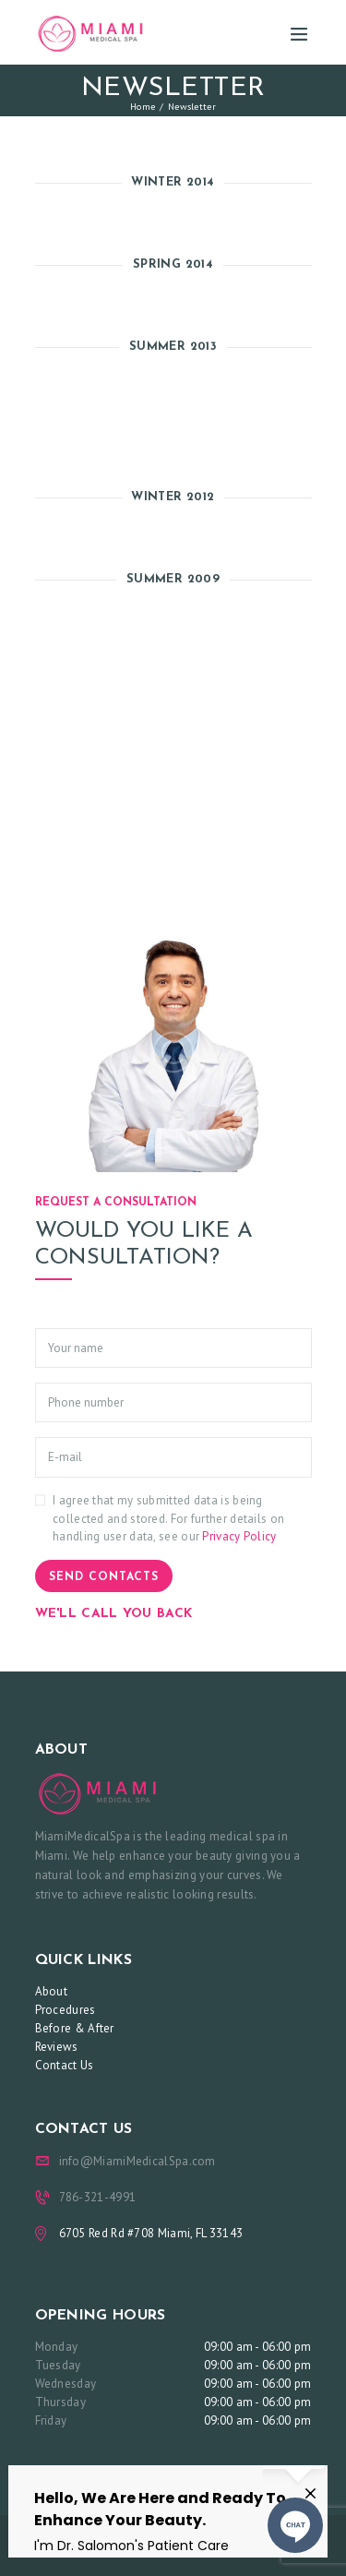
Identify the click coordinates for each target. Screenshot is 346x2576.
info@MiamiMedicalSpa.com (137, 2161)
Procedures (65, 2010)
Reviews (56, 2047)
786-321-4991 (98, 2197)
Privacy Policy (239, 1536)
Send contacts (104, 1577)
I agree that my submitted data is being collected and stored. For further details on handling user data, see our (168, 1518)
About (51, 1991)
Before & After (74, 2028)
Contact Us (64, 2065)
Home (142, 106)
